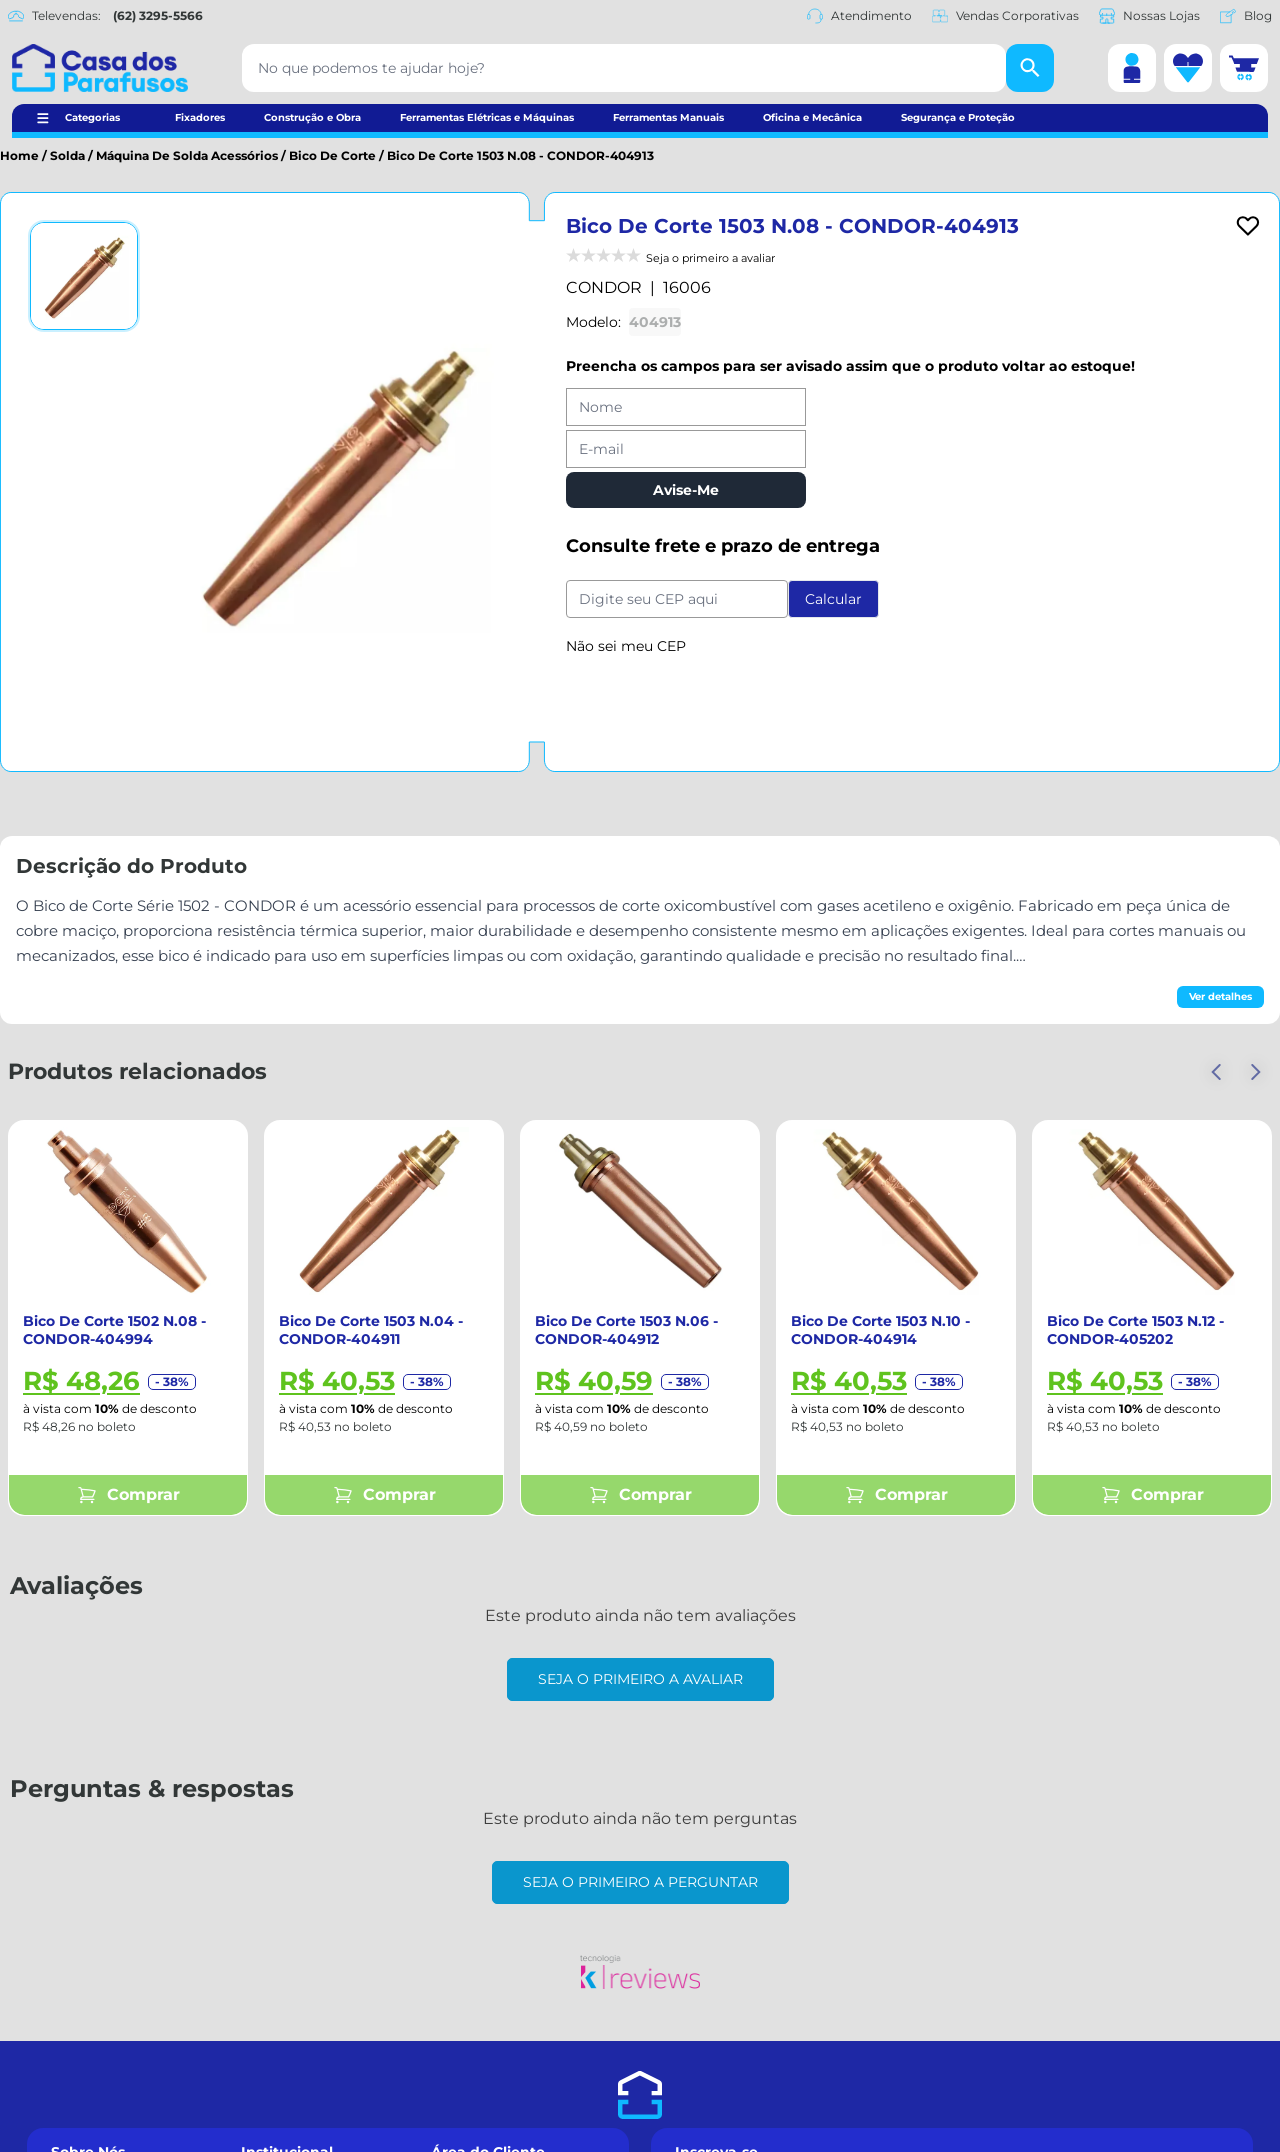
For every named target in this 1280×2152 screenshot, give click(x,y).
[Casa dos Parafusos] (100, 68)
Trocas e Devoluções (306, 2023)
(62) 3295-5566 (158, 15)
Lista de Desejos (483, 2046)
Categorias (92, 117)
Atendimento (859, 16)
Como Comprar (290, 1978)
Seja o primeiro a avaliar (640, 1679)
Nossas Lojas (1149, 16)
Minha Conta (473, 2001)
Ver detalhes (1220, 996)
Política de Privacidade (1002, 2139)
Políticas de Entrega (306, 2046)
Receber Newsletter (952, 2101)
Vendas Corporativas (1005, 16)
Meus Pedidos (476, 2023)
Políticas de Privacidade (319, 2069)
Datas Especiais (102, 2069)
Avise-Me (686, 490)
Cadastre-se (469, 1978)
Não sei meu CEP (626, 646)
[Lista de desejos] (1188, 68)
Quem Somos (95, 1978)
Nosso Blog (87, 2114)
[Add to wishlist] (1248, 226)
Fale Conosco (94, 2023)
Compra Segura (101, 2046)
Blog (1246, 16)
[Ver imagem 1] (84, 276)
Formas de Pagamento (316, 2001)
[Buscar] (1030, 68)
